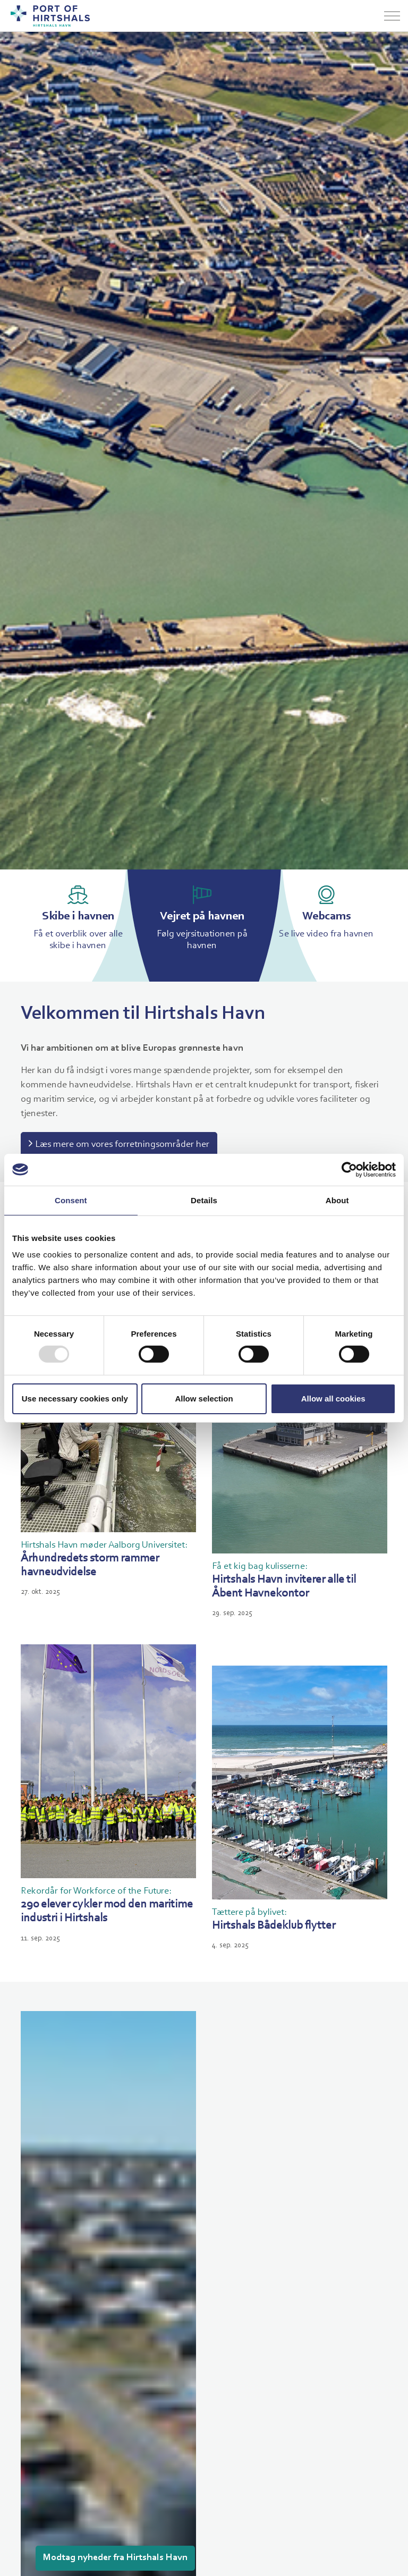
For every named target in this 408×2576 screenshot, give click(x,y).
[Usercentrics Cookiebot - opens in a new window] (349, 1169)
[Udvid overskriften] (392, 16)
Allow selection (204, 1398)
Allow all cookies (333, 1398)
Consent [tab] (71, 1199)
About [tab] (337, 1199)
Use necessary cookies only (75, 1398)
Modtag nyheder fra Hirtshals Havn (115, 2558)
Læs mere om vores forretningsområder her (119, 1145)
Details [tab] (204, 1199)
